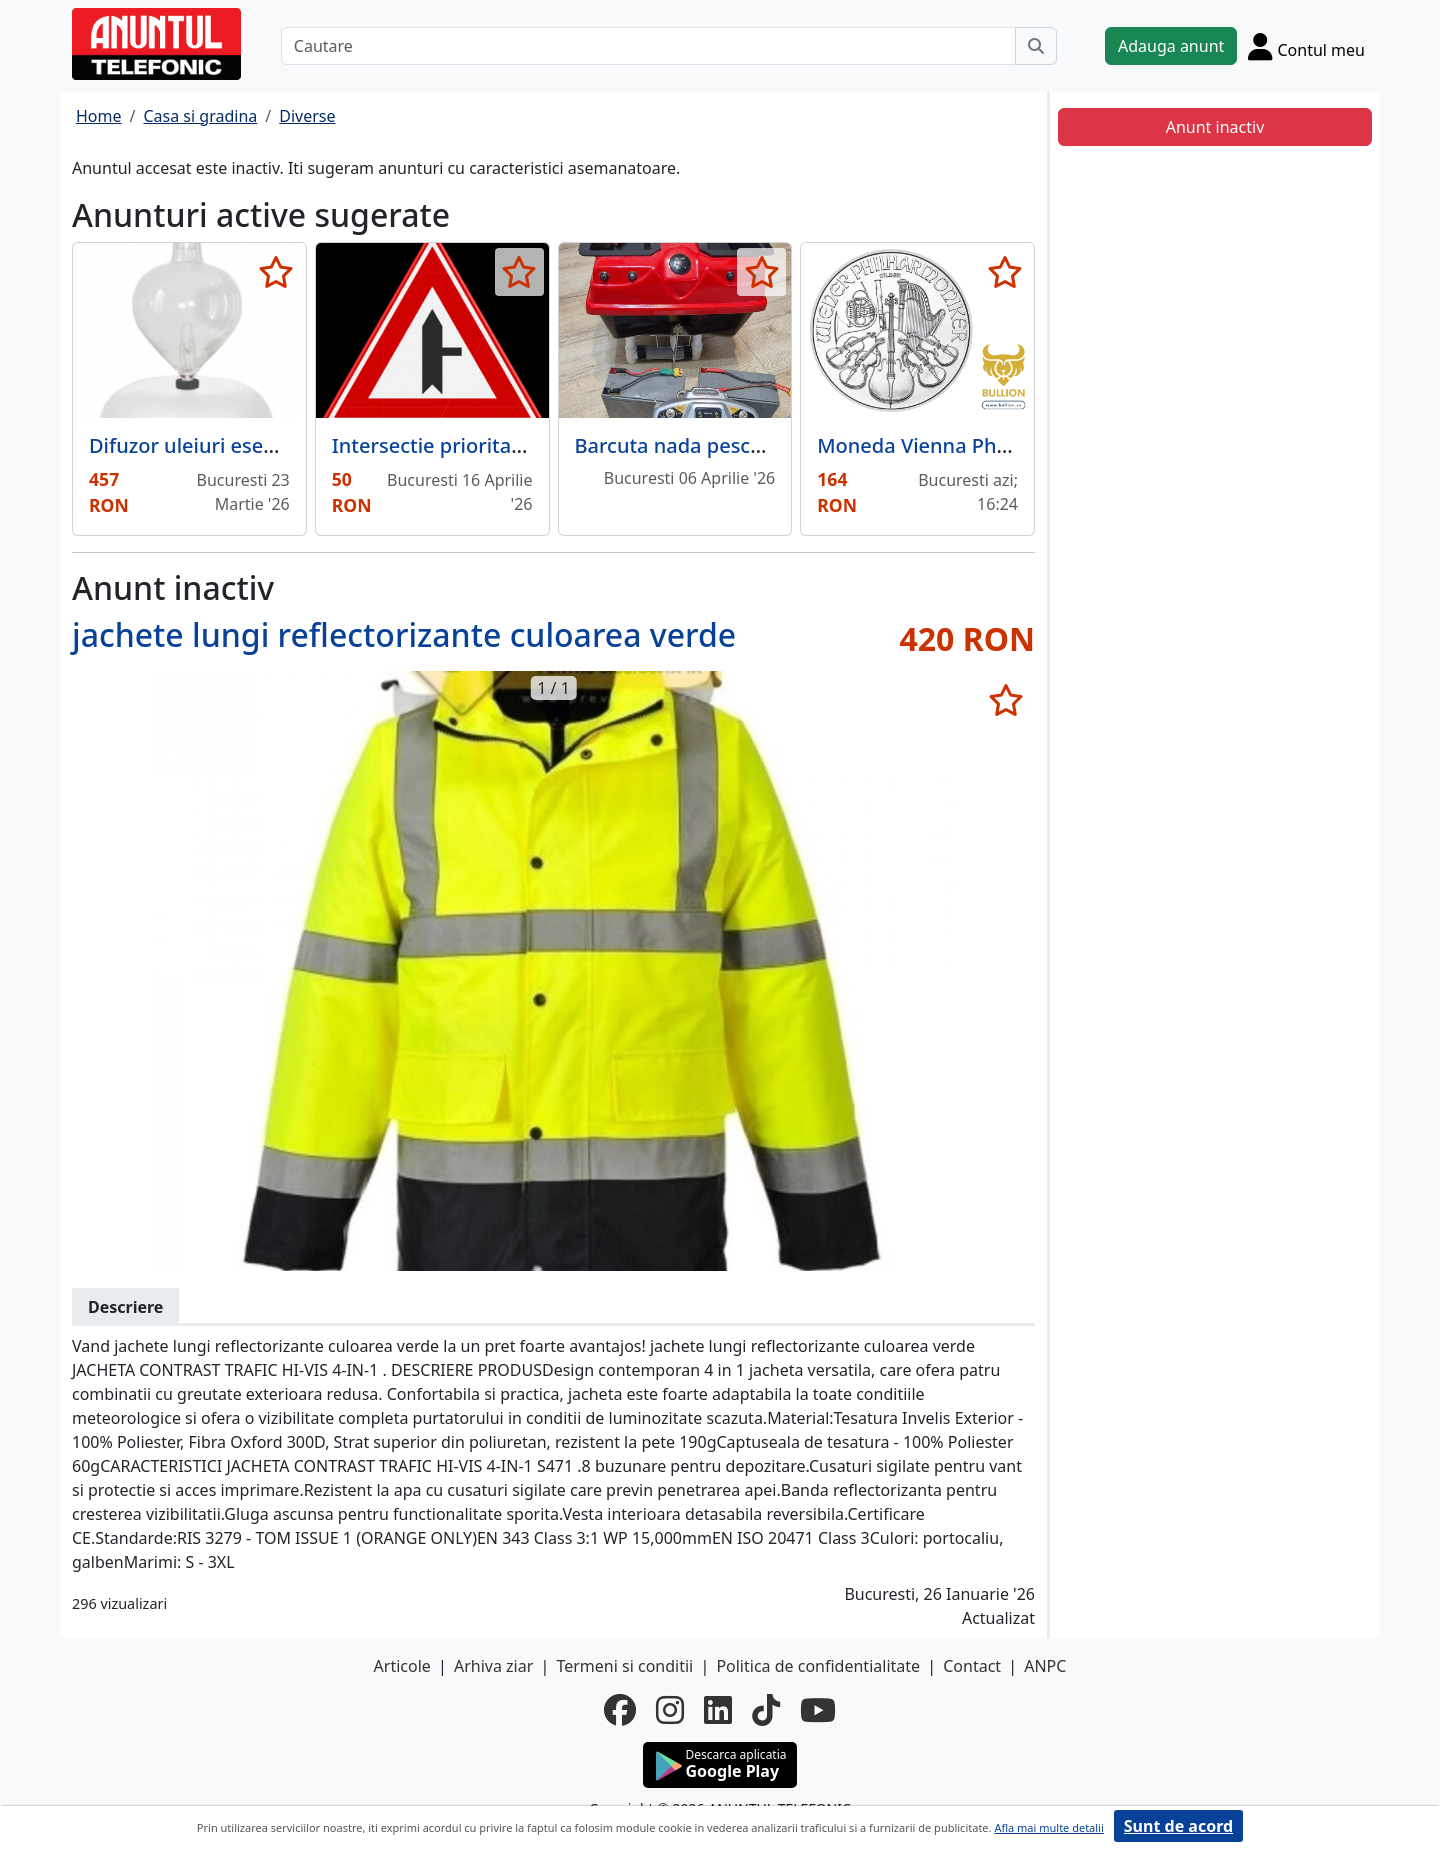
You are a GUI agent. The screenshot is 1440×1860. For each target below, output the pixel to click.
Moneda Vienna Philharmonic (957, 445)
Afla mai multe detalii (1048, 1827)
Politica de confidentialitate (818, 1666)
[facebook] (620, 1710)
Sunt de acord (1178, 1826)
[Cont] (1306, 46)
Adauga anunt (1171, 46)
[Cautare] (648, 46)
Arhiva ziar (493, 1666)
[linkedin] (718, 1710)
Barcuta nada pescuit (675, 445)
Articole (402, 1666)
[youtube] (818, 1710)
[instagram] (670, 1710)
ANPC (1045, 1666)
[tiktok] (766, 1710)
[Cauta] (1036, 46)
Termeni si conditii (624, 1666)
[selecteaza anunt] (276, 272)
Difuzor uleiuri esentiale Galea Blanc (261, 445)
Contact (972, 1666)
